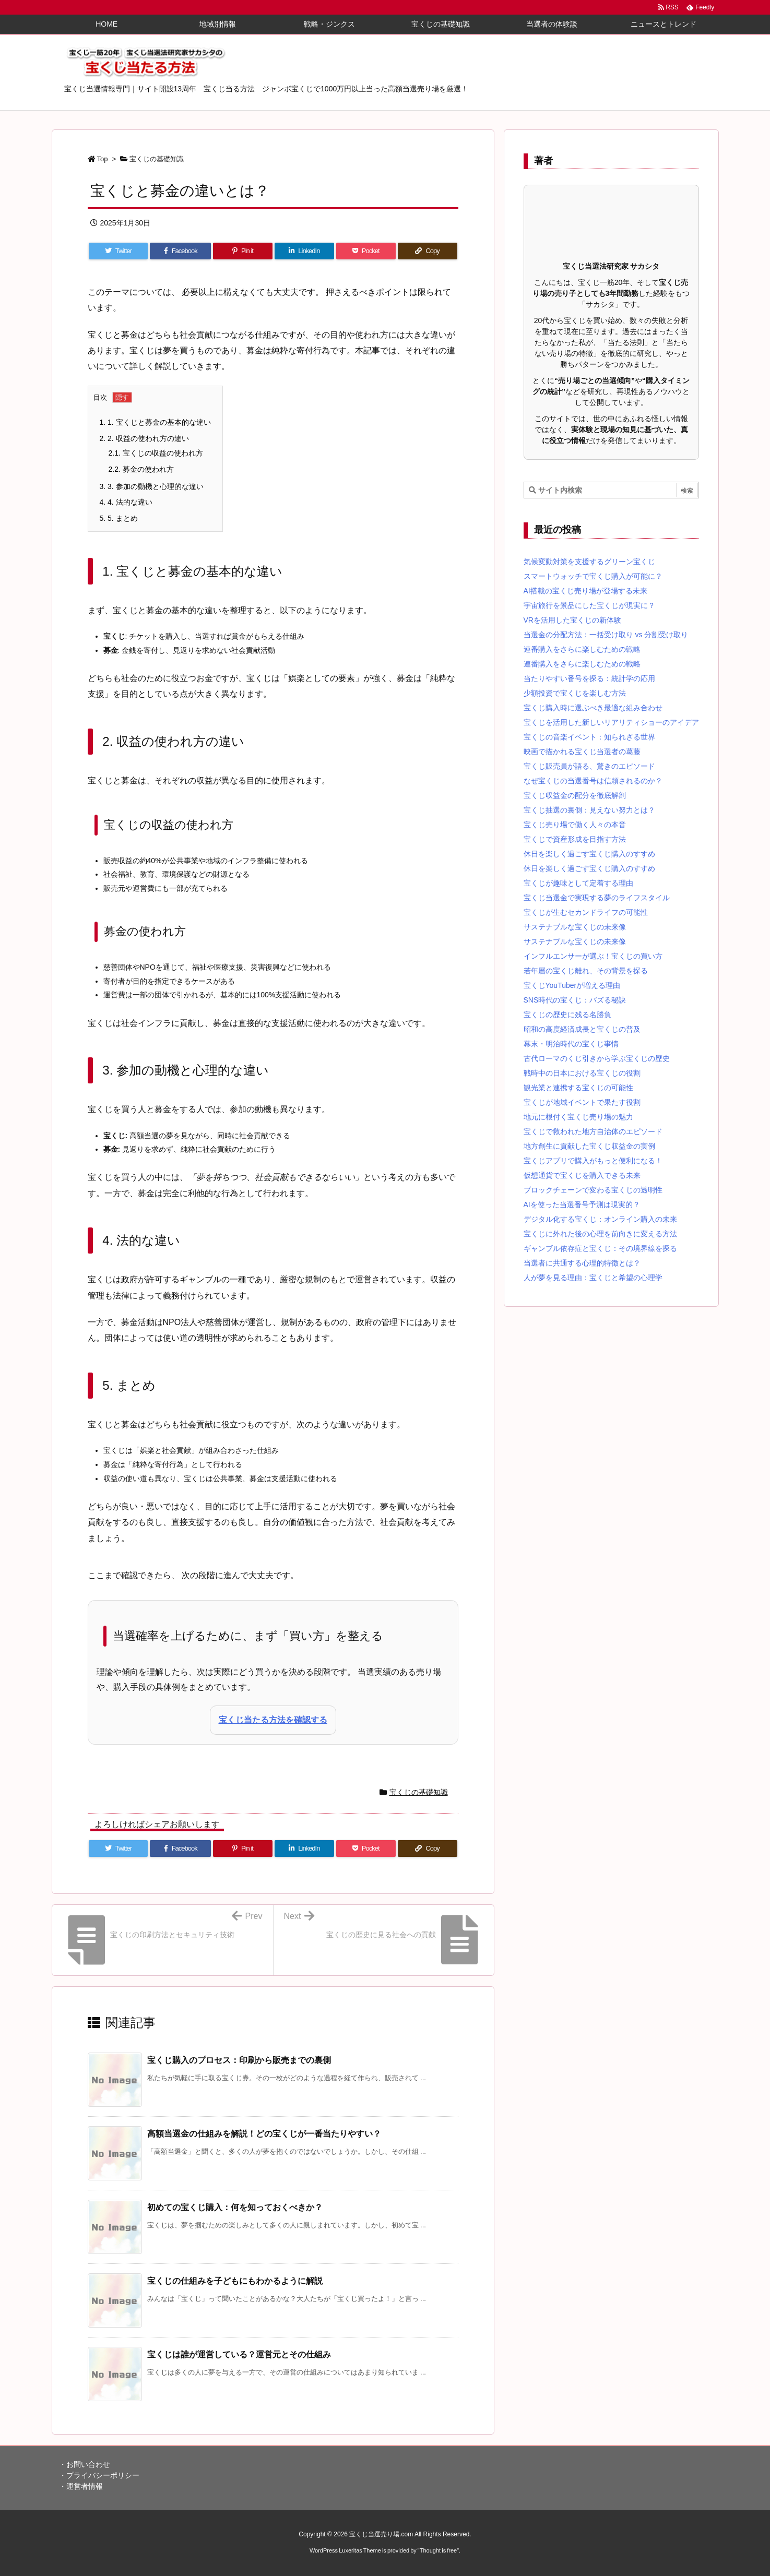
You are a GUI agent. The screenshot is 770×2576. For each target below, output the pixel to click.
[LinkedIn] (304, 251)
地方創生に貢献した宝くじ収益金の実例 (589, 1146)
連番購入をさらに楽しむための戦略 (582, 649)
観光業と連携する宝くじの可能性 (578, 1087)
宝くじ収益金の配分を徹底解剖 (575, 795)
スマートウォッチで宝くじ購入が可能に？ (593, 576)
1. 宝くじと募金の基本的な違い (155, 422)
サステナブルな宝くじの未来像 (575, 927)
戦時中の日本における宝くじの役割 (582, 1073)
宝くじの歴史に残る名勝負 (567, 1014)
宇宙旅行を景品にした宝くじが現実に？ (589, 605)
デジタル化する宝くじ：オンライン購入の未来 (600, 1219)
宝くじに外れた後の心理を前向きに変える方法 (600, 1234)
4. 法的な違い (126, 502)
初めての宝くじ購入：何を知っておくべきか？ (235, 2207)
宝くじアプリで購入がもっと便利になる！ (593, 1160)
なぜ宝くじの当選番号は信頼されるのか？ (593, 781)
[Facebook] (180, 251)
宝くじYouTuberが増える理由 (572, 985)
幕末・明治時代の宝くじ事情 (571, 1044)
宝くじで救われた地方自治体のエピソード (593, 1131)
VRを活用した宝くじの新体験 (572, 620)
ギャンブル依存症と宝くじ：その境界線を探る (600, 1248)
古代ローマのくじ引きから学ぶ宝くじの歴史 (597, 1058)
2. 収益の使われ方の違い (144, 438)
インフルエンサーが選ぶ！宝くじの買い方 (593, 956)
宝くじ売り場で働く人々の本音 (575, 824)
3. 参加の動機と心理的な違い (152, 486)
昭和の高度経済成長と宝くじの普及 (582, 1029)
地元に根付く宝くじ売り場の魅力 (578, 1117)
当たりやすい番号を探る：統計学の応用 (589, 678)
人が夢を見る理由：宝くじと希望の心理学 (593, 1277)
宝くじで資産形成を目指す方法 (575, 839)
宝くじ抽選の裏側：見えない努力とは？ (589, 810)
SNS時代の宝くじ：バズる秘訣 (575, 1000)
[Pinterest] (243, 251)
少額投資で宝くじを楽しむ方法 (575, 693)
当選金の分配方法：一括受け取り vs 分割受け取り (606, 634)
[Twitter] (118, 251)
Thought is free (438, 2550)
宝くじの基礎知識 (156, 159)
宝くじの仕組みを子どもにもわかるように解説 (235, 2280)
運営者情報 (84, 2486)
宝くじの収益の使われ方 (156, 453)
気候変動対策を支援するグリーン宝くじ (589, 561)
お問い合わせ (88, 2464)
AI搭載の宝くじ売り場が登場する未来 (585, 591)
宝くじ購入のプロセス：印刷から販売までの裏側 (239, 2060)
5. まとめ (119, 518)
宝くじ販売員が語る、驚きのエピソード (589, 766)
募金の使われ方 (141, 469)
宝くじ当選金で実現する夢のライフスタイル (597, 897)
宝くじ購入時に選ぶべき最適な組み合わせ (593, 707)
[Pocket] (366, 251)
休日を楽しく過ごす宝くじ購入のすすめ (589, 854)
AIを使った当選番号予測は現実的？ (582, 1204)
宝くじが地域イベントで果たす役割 (582, 1102)
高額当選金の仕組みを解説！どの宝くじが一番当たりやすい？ (264, 2133)
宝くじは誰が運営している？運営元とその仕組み (239, 2354)
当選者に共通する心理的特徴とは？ (582, 1263)
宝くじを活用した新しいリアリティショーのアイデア (611, 722)
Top (102, 159)
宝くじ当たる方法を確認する (273, 1719)
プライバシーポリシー (102, 2475)
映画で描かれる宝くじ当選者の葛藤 (582, 751)
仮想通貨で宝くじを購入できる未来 (582, 1175)
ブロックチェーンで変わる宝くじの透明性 (593, 1190)
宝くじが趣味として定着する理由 (578, 883)
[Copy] (427, 251)
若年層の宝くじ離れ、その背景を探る (586, 971)
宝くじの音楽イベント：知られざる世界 (589, 737)
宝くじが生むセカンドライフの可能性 (586, 912)
